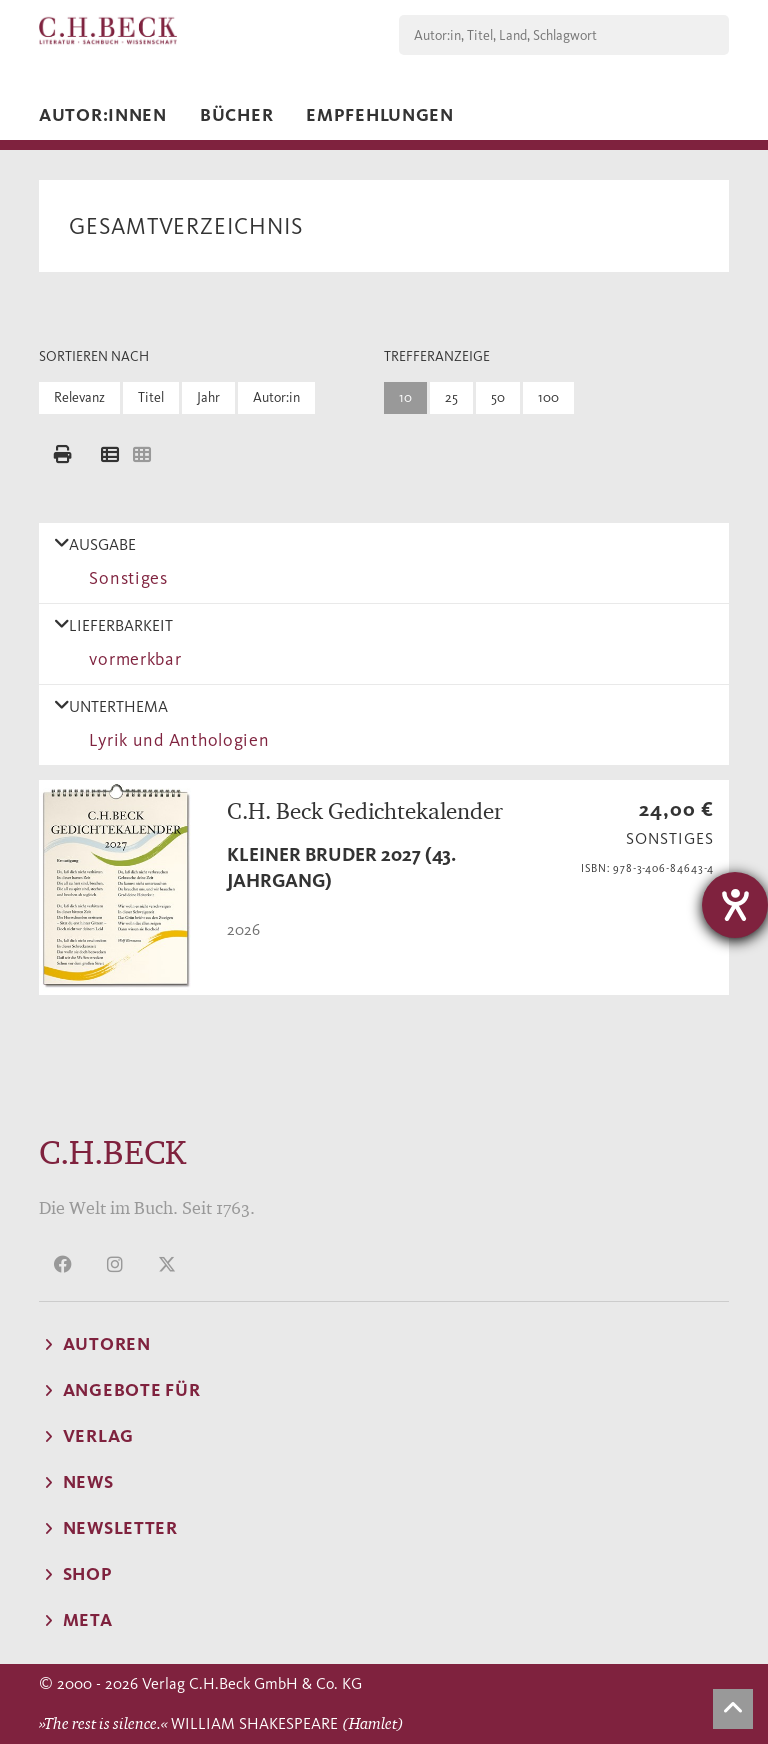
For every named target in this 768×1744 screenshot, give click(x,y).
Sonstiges (124, 578)
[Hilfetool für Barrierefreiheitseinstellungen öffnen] (735, 905)
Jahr (208, 397)
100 (548, 397)
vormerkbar (131, 659)
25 (451, 397)
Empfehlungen (380, 115)
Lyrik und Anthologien (175, 740)
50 (498, 397)
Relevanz (79, 397)
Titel (151, 397)
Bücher (236, 115)
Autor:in (276, 397)
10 (405, 397)
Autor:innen (103, 115)
